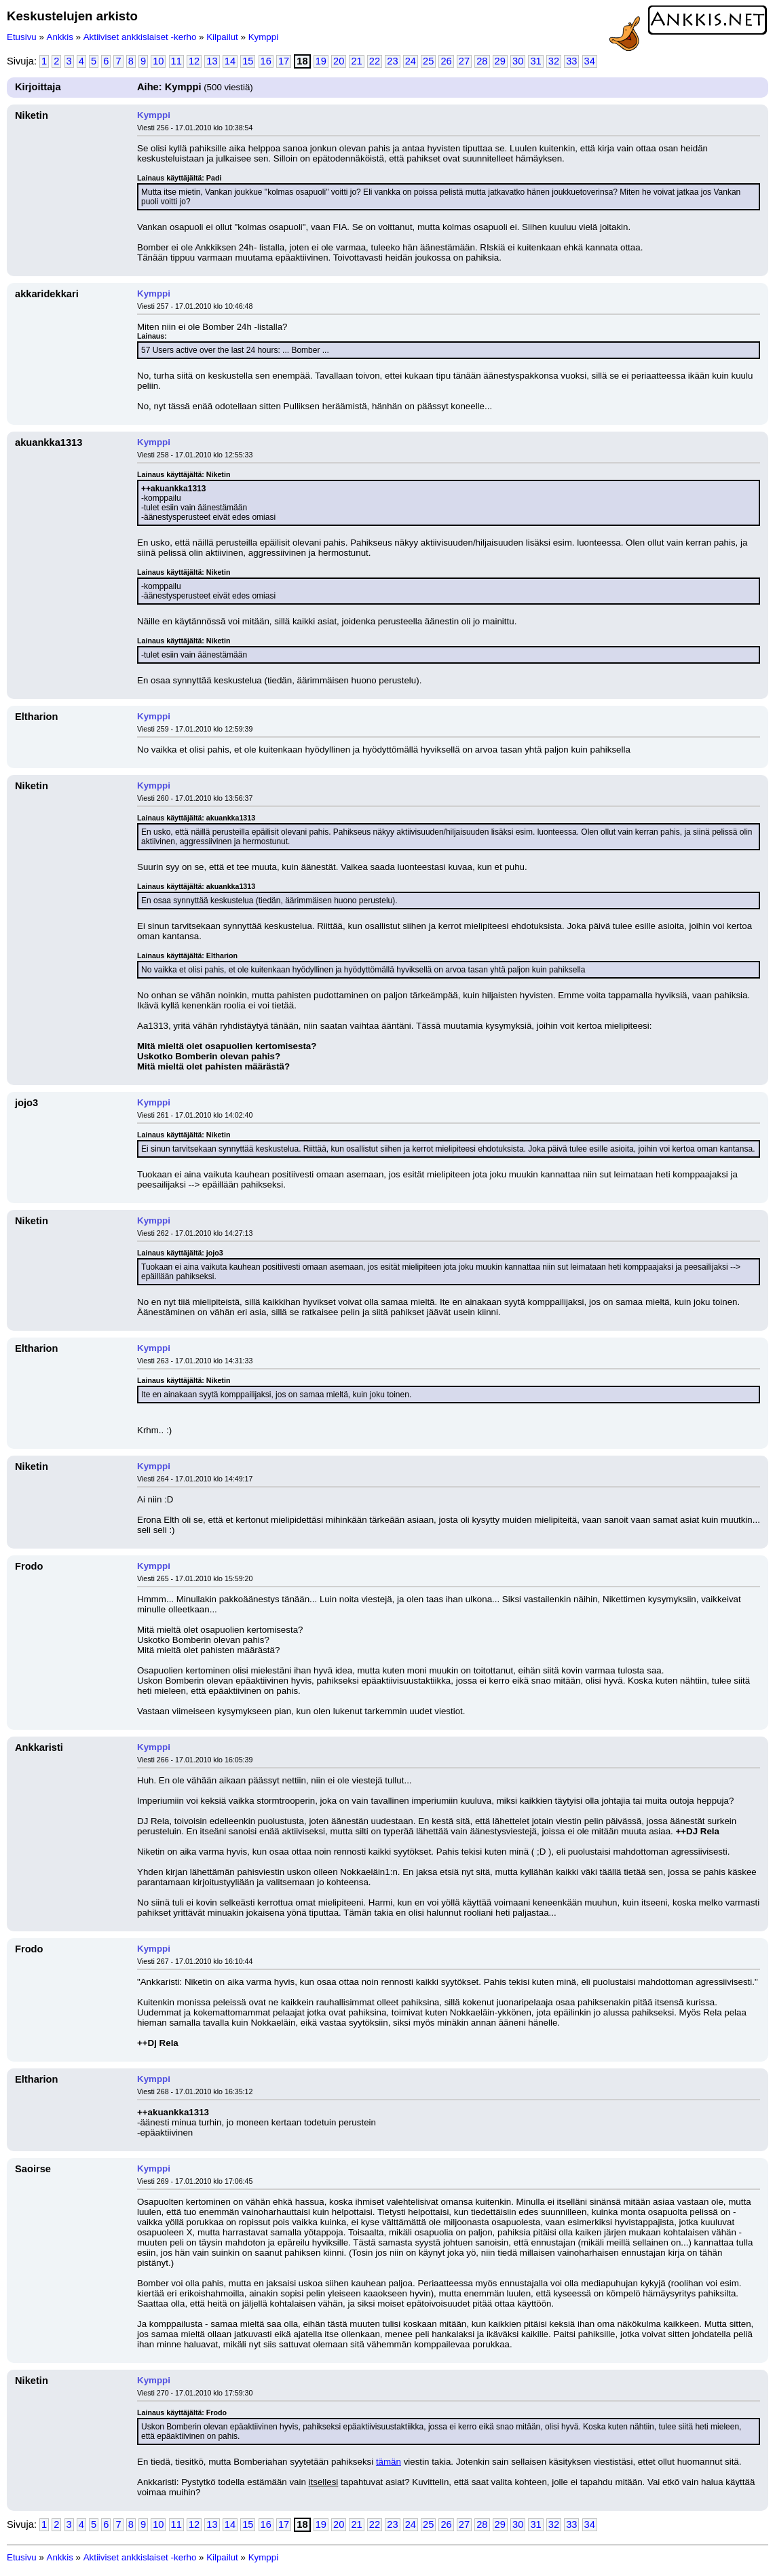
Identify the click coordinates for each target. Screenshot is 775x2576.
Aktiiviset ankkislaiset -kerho (140, 37)
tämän (388, 2462)
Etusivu (22, 37)
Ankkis (60, 37)
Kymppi (263, 37)
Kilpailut (222, 37)
